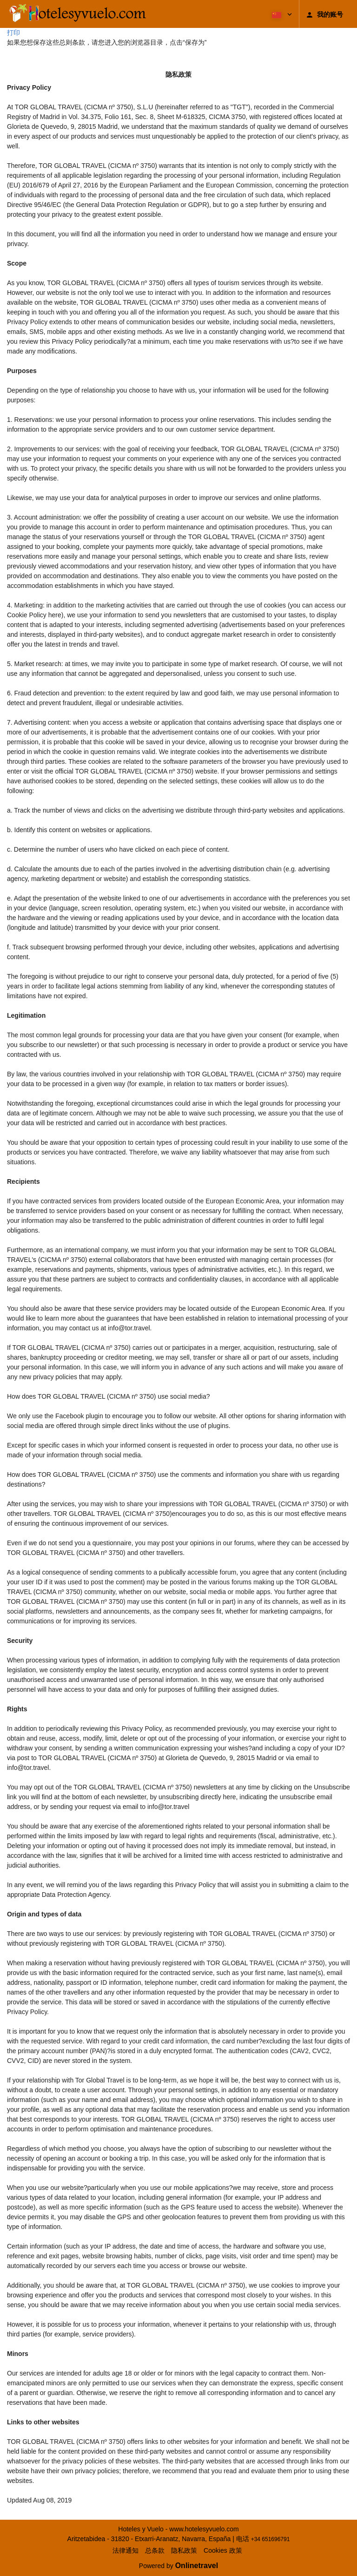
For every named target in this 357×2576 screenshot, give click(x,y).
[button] (281, 14)
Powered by (178, 2565)
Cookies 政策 (223, 2550)
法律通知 (125, 2550)
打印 (13, 32)
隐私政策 (184, 2550)
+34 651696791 (270, 2539)
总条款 (155, 2550)
